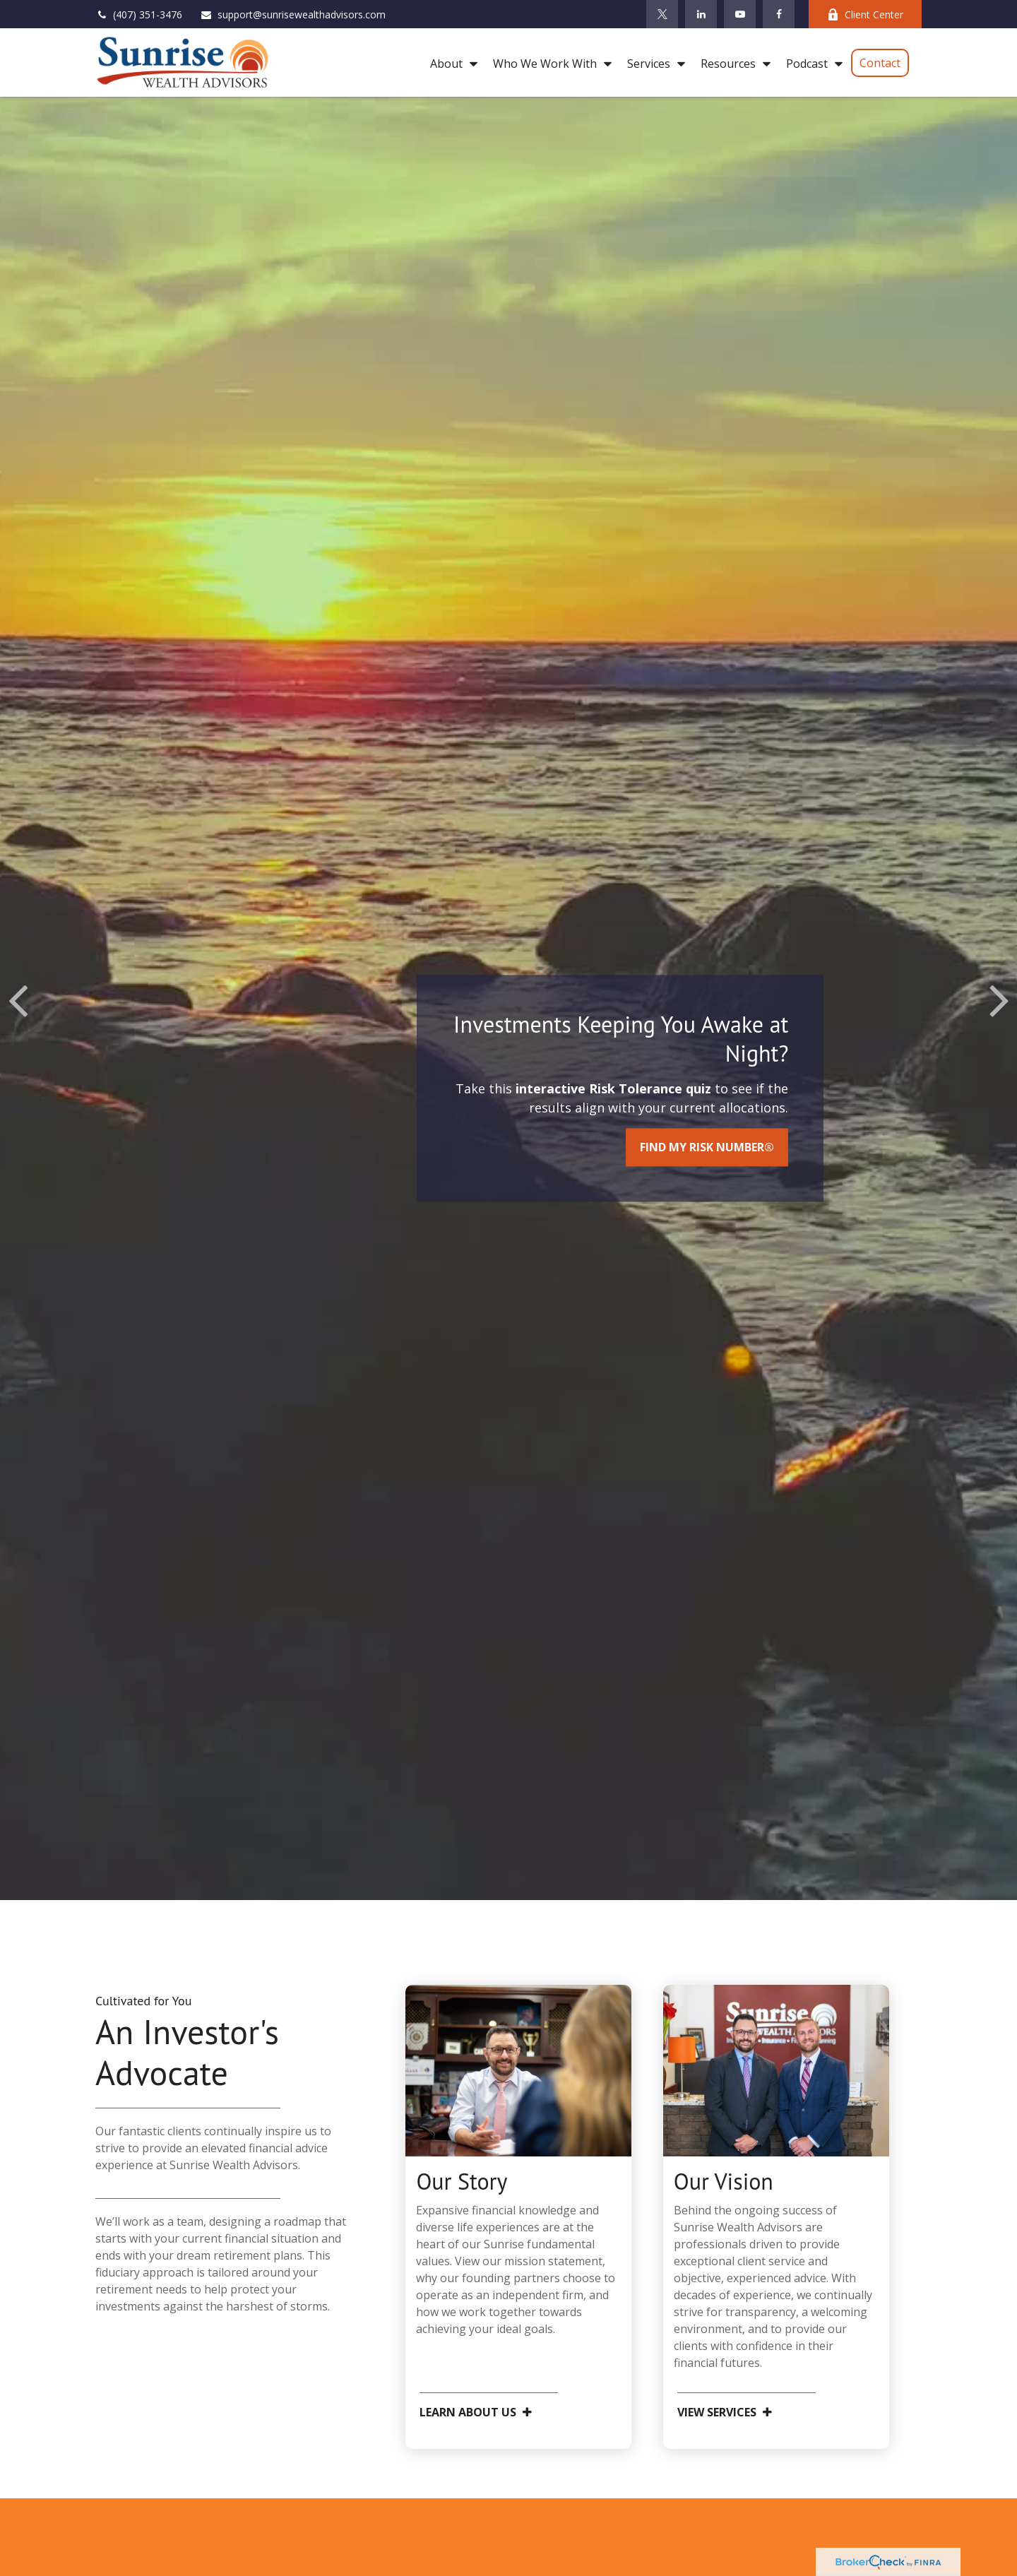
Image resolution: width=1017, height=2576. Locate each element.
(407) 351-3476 (138, 14)
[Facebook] (779, 14)
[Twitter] (662, 14)
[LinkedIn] (701, 14)
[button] (450, 62)
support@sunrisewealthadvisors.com (293, 14)
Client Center (865, 14)
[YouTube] (740, 14)
